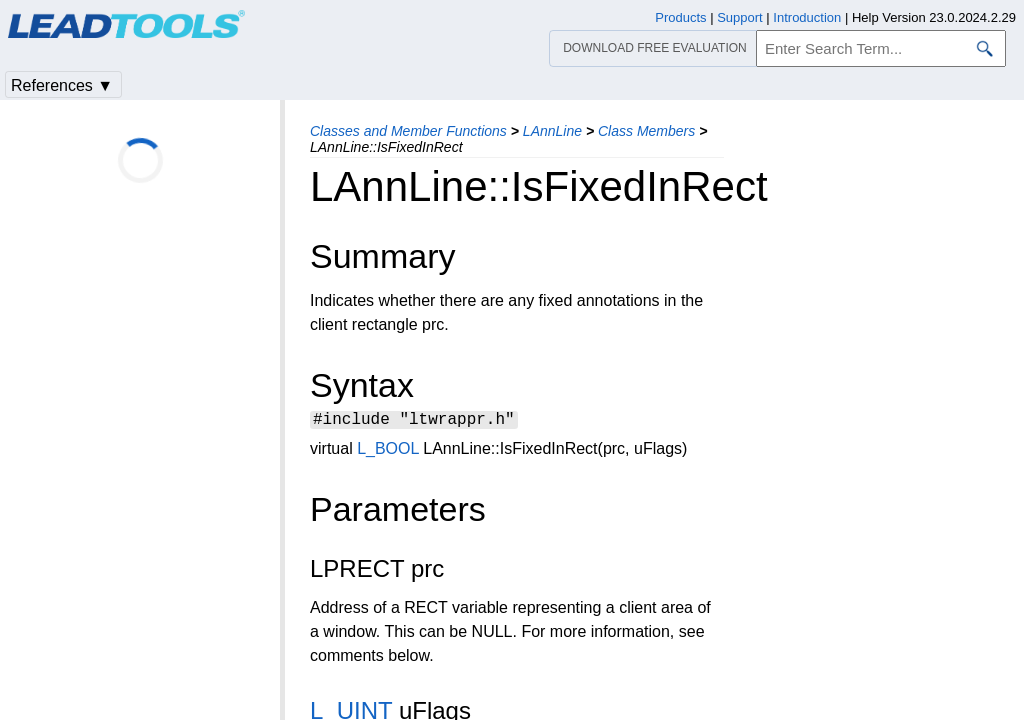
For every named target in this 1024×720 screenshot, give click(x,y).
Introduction (807, 17)
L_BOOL (388, 451)
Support (740, 17)
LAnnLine (552, 131)
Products (680, 17)
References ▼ (62, 85)
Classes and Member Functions (408, 131)
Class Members (646, 131)
